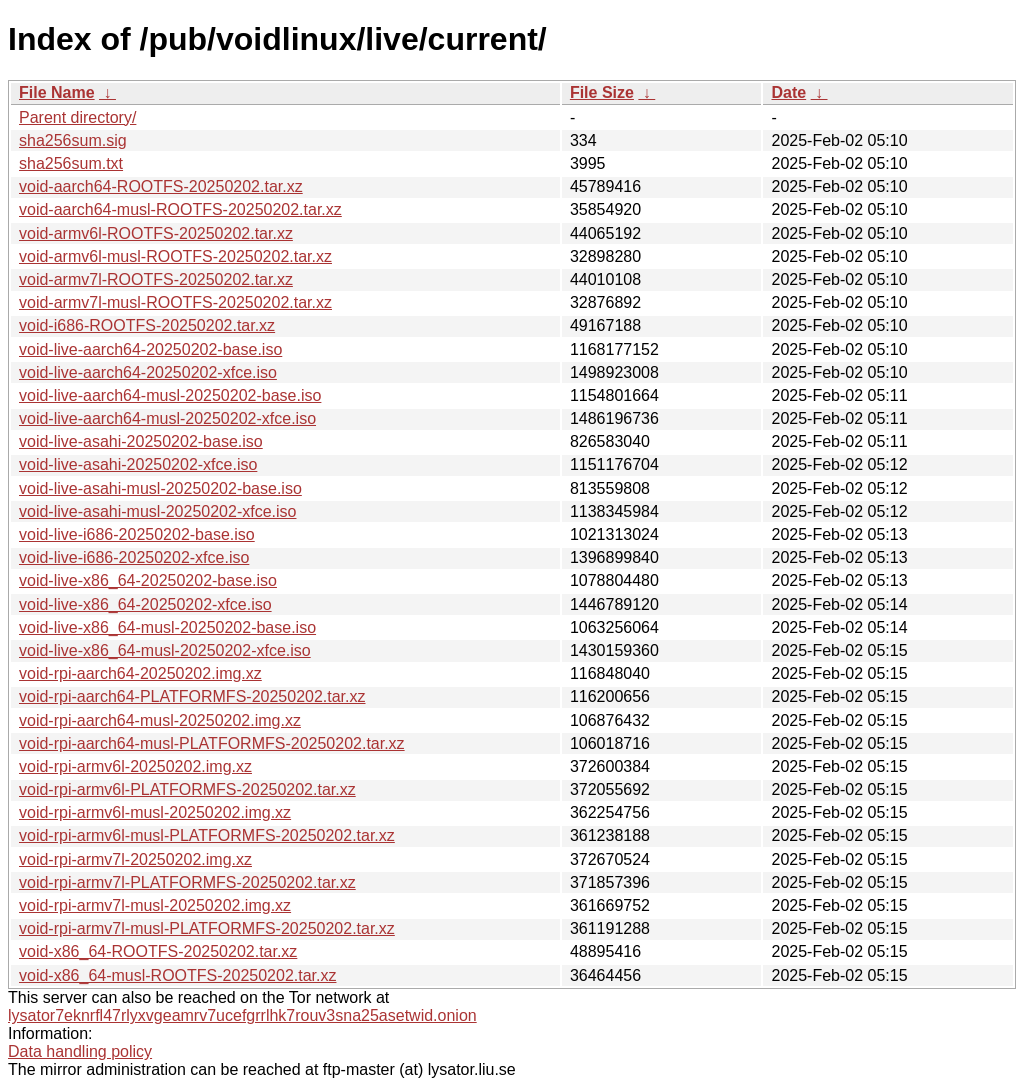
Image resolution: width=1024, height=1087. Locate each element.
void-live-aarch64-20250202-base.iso (150, 349)
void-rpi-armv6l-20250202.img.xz (135, 766)
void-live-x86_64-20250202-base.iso (148, 580)
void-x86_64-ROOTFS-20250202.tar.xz (158, 951)
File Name (57, 92)
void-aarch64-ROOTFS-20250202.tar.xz (161, 186)
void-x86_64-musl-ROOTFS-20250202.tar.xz (177, 975)
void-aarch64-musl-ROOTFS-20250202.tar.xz (180, 209)
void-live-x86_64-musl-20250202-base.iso (167, 627)
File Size (602, 92)
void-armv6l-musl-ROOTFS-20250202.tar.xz (175, 256)
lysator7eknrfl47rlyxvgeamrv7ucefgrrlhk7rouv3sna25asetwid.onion (242, 1015)
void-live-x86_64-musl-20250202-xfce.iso (165, 650)
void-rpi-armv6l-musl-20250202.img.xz (155, 812)
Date (788, 92)
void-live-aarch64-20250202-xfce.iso (148, 372)
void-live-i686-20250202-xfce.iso (134, 557)
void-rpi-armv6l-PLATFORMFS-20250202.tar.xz (187, 789)
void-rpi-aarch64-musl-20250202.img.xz (160, 720)
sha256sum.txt (71, 163)
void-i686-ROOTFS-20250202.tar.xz (147, 325)
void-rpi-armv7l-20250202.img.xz (135, 859)
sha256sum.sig (73, 140)
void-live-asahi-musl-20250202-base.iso (160, 488)
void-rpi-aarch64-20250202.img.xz (140, 673)
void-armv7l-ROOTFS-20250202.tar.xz (156, 279)
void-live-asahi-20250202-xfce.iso (138, 464)
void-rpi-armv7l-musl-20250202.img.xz (155, 905)
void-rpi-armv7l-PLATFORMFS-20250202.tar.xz (187, 882)
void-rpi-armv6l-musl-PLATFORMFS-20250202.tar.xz (207, 835)
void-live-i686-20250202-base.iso (137, 534)
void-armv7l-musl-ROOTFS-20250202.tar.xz (175, 302)
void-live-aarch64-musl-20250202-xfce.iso (167, 418)
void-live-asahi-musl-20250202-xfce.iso (157, 511)
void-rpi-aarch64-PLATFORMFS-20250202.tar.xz (192, 696)
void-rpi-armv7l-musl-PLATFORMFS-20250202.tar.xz (207, 928)
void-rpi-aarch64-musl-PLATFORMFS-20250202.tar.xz (212, 743)
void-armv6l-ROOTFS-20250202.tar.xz (156, 233)
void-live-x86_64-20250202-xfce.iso (145, 604)
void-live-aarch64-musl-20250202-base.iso (170, 395)
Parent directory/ (77, 117)
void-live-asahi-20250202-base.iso (141, 441)
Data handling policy (80, 1051)
